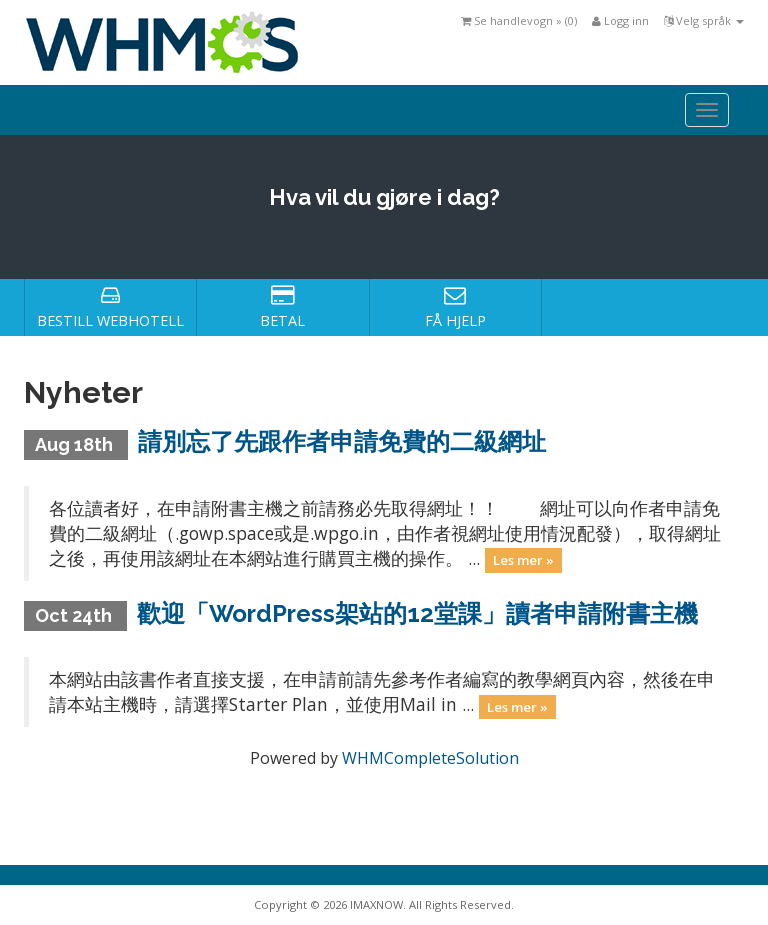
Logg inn (620, 20)
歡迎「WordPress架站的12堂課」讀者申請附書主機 (417, 613)
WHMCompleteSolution (430, 758)
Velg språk (704, 20)
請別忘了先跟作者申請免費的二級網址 (342, 441)
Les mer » (523, 560)
